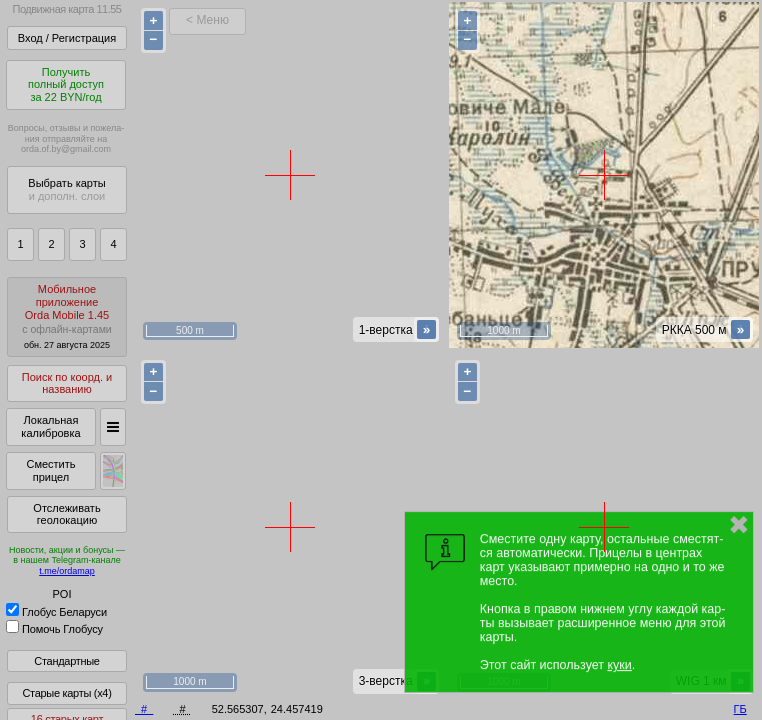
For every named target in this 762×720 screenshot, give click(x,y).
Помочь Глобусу (54, 629)
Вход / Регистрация (67, 38)
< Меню (207, 20)
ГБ (740, 709)
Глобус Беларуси (56, 612)
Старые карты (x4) (66, 693)
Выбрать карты (66, 189)
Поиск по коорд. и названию (67, 383)
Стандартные (66, 661)
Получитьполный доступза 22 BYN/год (66, 84)
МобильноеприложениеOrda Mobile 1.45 (67, 316)
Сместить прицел (50, 470)
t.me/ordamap (67, 571)
